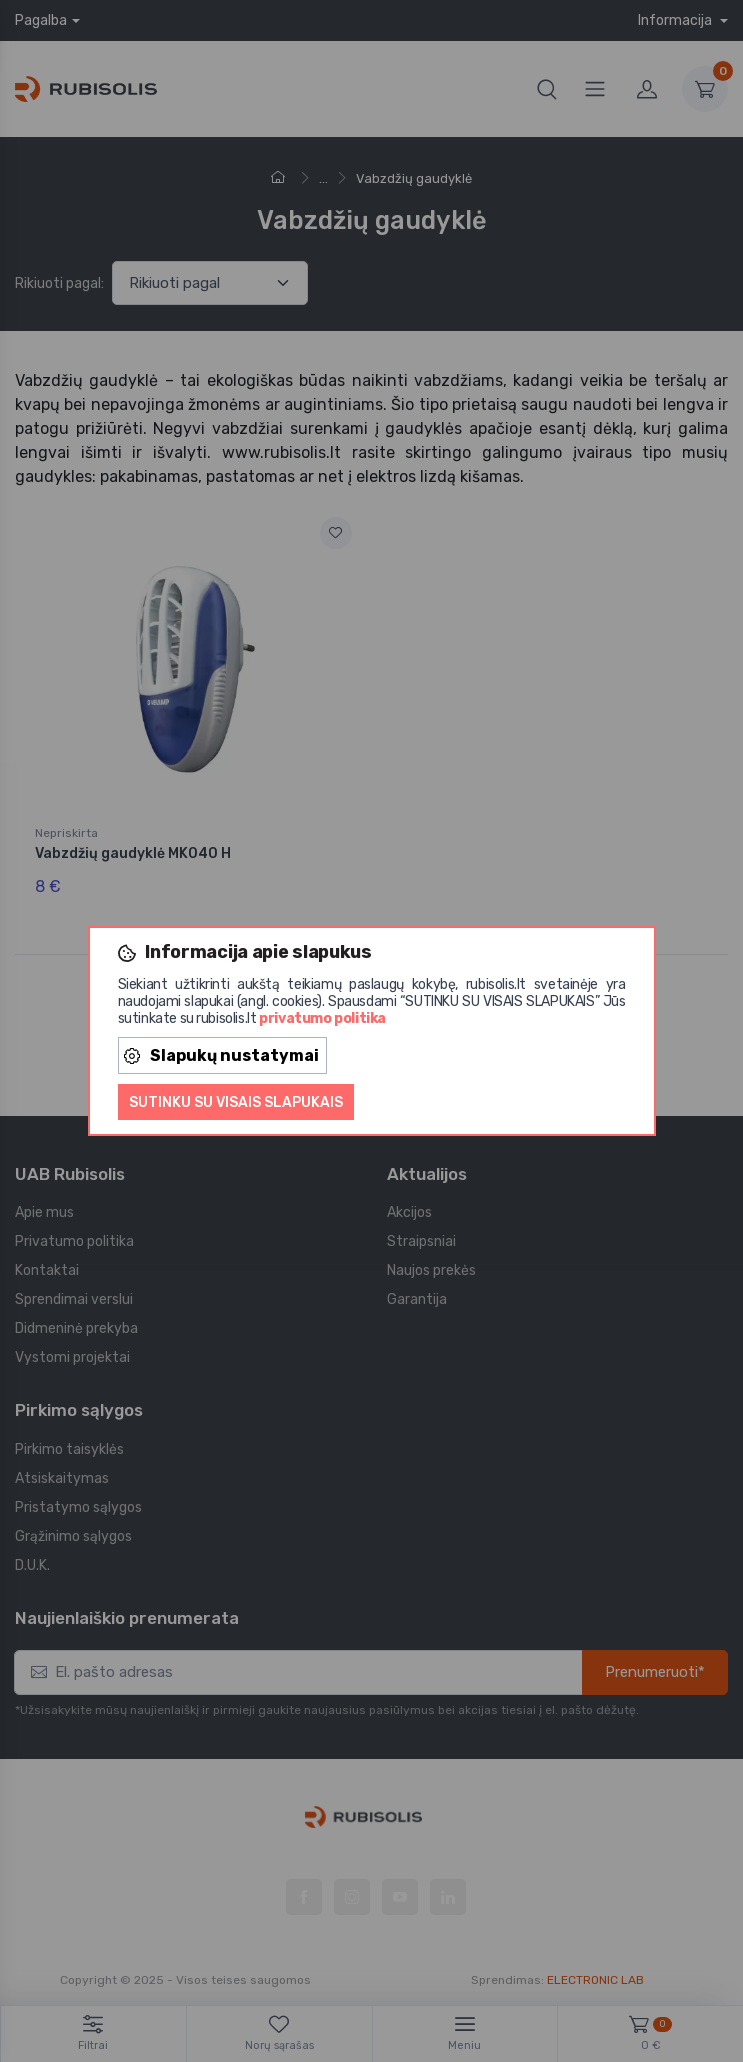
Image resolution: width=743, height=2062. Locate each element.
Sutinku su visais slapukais (236, 1102)
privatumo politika (322, 1018)
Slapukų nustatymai (221, 1055)
